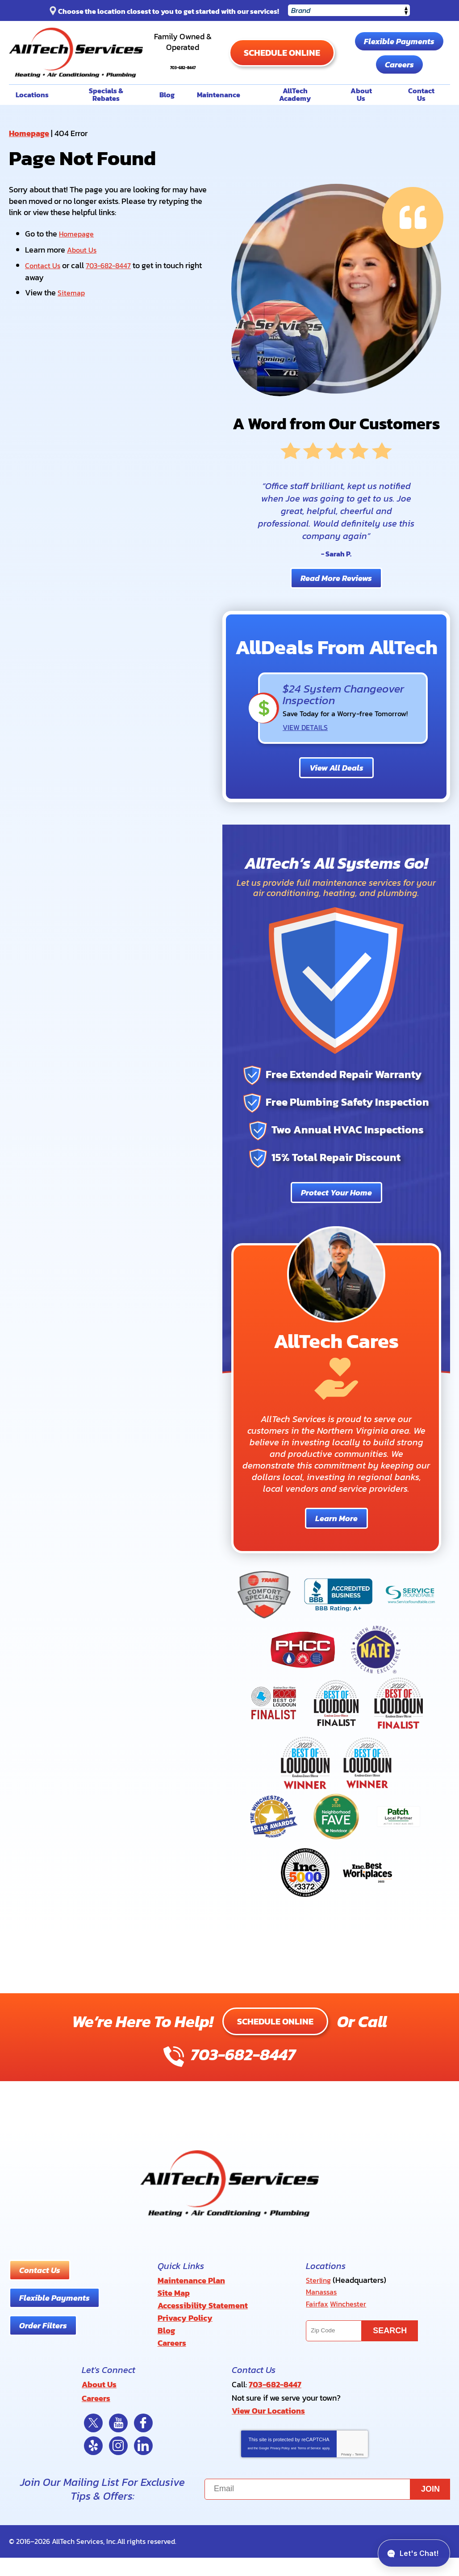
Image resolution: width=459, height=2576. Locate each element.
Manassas (323, 2320)
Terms (359, 2472)
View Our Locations (268, 2430)
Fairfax (318, 2331)
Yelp (93, 2464)
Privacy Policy (280, 2466)
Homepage (29, 162)
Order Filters (43, 2354)
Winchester (351, 2331)
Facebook (143, 2441)
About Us (83, 278)
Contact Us (44, 293)
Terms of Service (309, 2466)
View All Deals (336, 797)
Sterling (319, 2308)
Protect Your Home (336, 1221)
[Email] (327, 2507)
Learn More (336, 1547)
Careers (368, 96)
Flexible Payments (368, 73)
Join (430, 2507)
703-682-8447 (215, 71)
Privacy (346, 2472)
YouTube (118, 2441)
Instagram (118, 2464)
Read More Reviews (336, 607)
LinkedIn (143, 2464)
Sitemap (72, 320)
